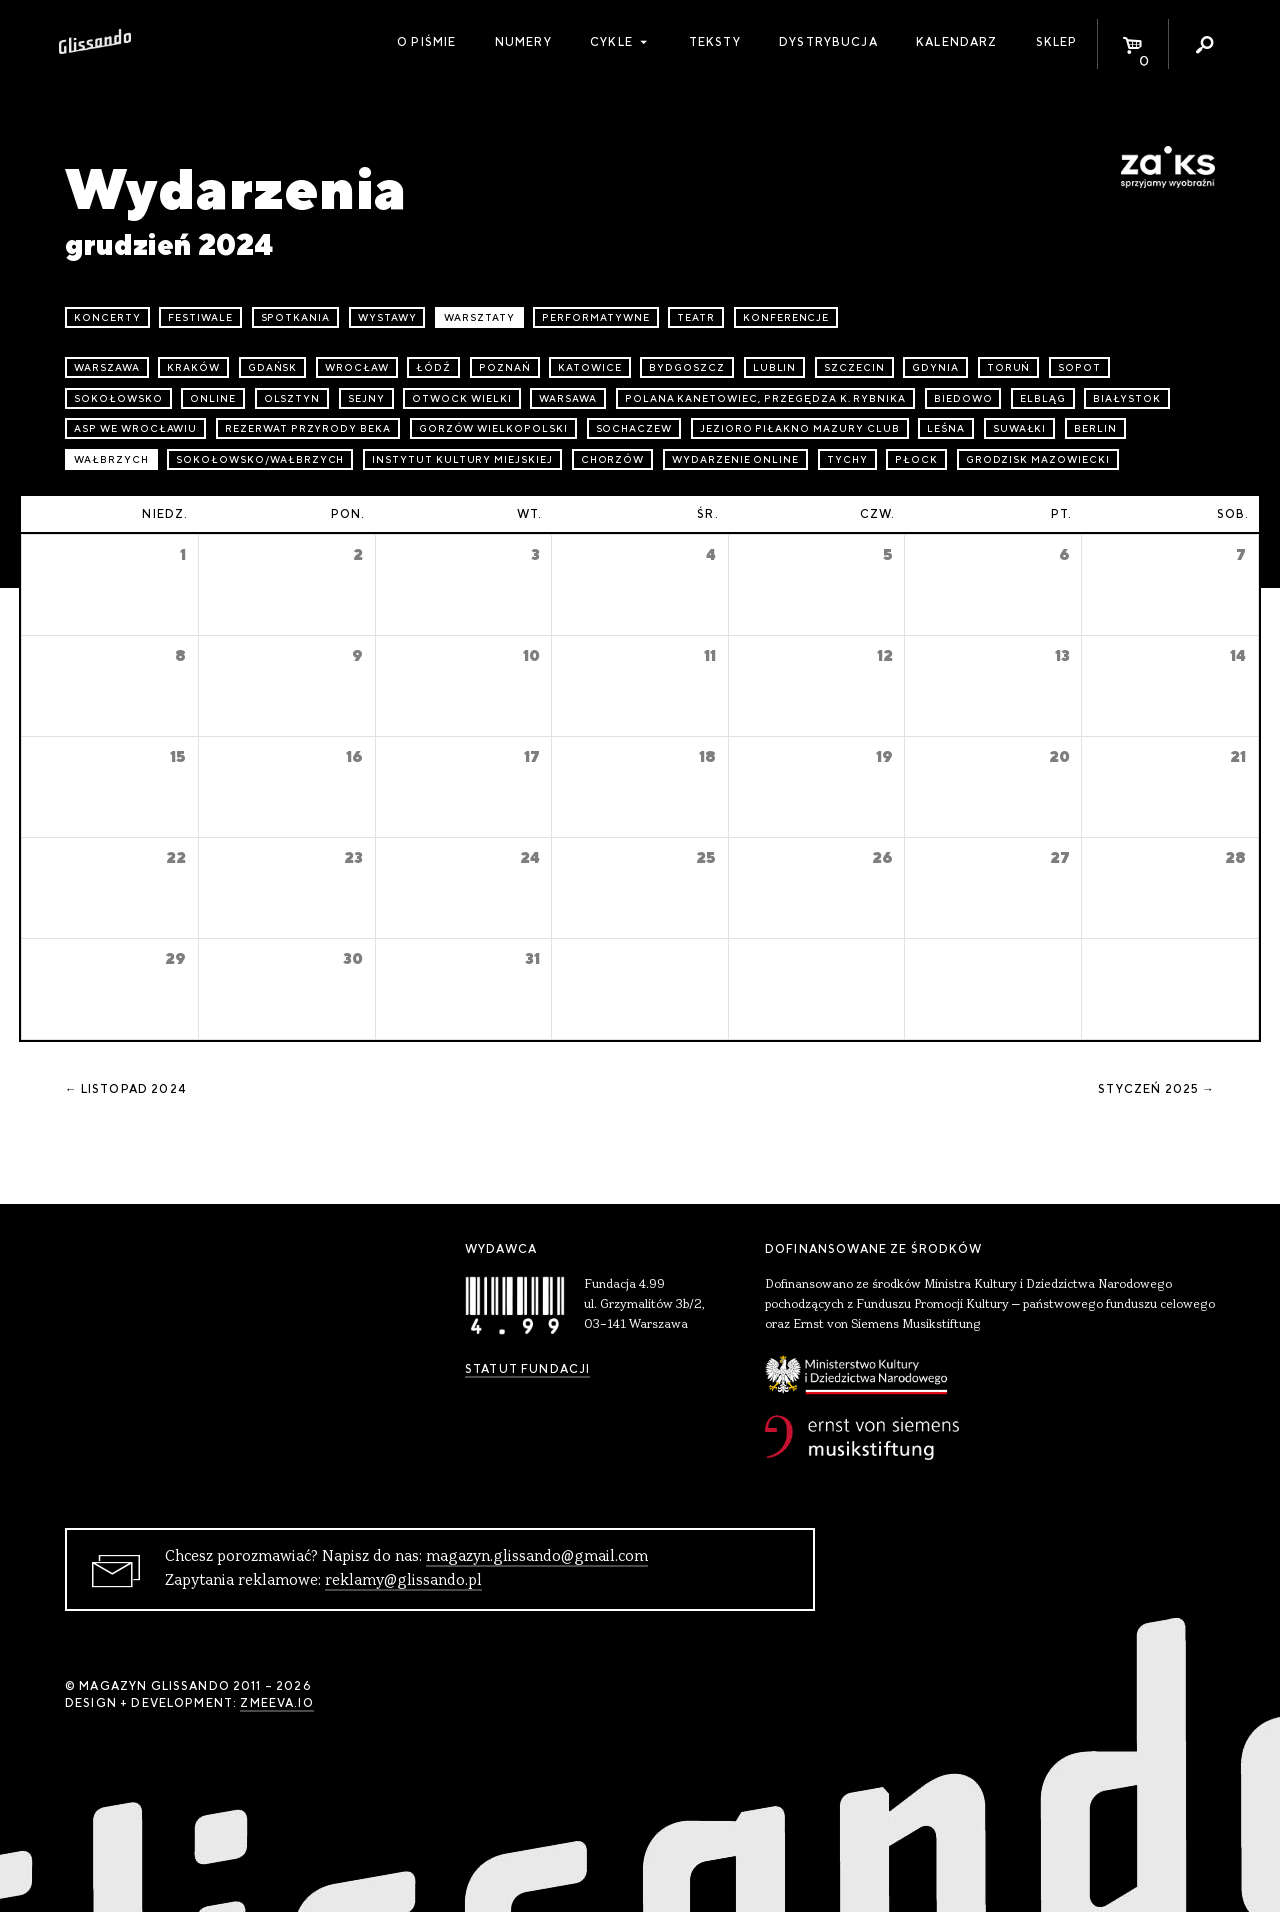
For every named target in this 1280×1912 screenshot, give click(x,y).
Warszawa (107, 367)
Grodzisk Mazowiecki (1038, 459)
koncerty (107, 317)
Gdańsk (273, 367)
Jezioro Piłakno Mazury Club (800, 428)
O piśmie (426, 42)
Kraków (193, 367)
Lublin (775, 367)
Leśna (946, 428)
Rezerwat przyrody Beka (308, 428)
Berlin (1095, 428)
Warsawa (568, 398)
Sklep (1057, 42)
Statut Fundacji (527, 1369)
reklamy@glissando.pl (403, 1581)
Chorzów (613, 459)
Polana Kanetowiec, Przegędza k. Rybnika (765, 398)
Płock (916, 459)
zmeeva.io (276, 1703)
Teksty (715, 42)
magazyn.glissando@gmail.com (537, 1557)
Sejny (366, 398)
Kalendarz (956, 42)
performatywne (595, 317)
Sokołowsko (118, 398)
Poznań (505, 367)
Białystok (1127, 398)
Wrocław (357, 367)
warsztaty (479, 317)
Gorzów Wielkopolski (493, 428)
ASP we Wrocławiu (135, 428)
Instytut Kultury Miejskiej (462, 459)
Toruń (1009, 367)
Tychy (847, 459)
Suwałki (1020, 428)
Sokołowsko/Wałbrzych (260, 459)
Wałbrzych (111, 459)
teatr (696, 317)
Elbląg (1043, 398)
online (213, 398)
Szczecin (854, 367)
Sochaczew (634, 428)
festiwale (200, 317)
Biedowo (963, 398)
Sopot (1079, 367)
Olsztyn (292, 398)
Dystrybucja (828, 42)
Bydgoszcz (687, 367)
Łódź (433, 367)
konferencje (786, 317)
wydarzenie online (735, 459)
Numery (523, 42)
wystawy (387, 317)
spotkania (296, 317)
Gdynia (935, 367)
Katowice (590, 367)
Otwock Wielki (461, 398)
